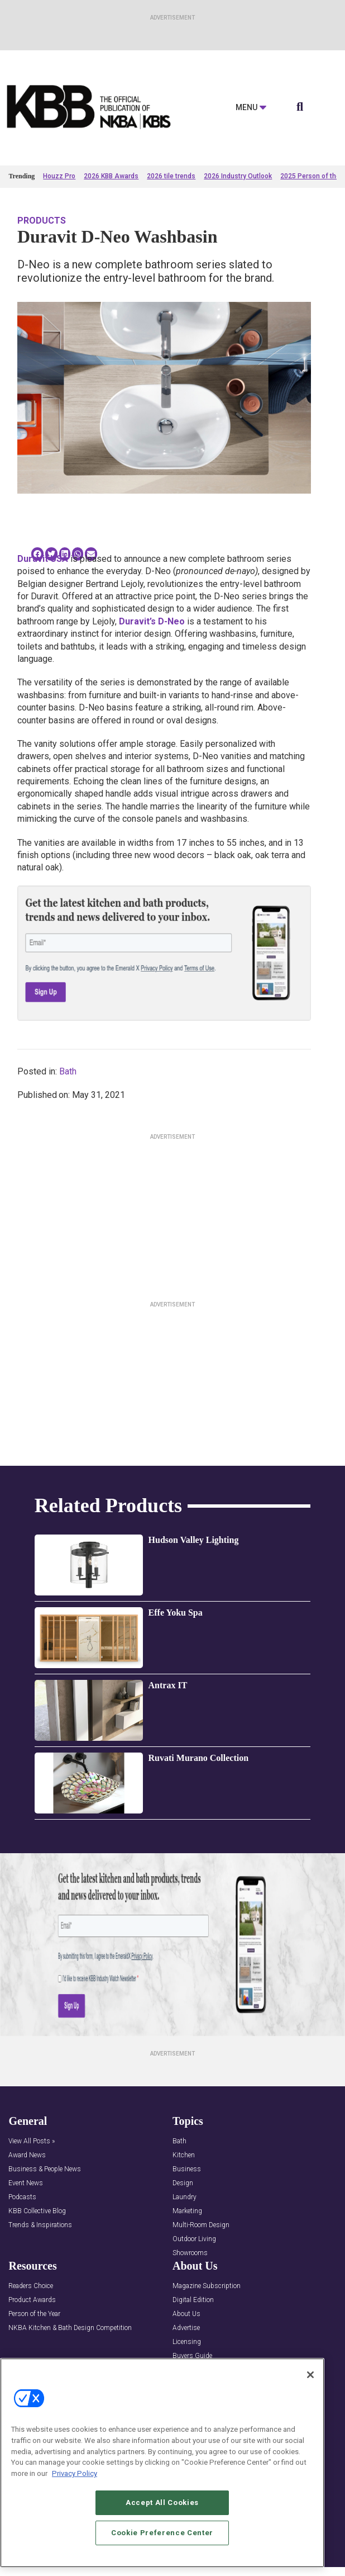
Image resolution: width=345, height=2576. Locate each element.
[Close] (310, 2386)
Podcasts (22, 2197)
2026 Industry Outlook (238, 176)
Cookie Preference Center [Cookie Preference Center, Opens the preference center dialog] (162, 2544)
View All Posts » (31, 2141)
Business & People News (44, 2169)
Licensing (186, 2342)
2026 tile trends (171, 176)
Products (41, 220)
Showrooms (190, 2253)
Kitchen (183, 2155)
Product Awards (32, 2300)
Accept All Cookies (162, 2513)
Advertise (186, 2328)
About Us (186, 2314)
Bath (67, 1071)
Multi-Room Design (200, 2225)
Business (186, 2169)
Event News (25, 2183)
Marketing (187, 2211)
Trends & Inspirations (40, 2225)
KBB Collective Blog (37, 2211)
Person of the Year (34, 2314)
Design (182, 2183)
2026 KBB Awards (111, 176)
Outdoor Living (194, 2239)
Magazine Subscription (206, 2286)
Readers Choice (30, 2286)
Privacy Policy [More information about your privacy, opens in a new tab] (74, 2485)
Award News (27, 2155)
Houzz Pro (59, 176)
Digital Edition (193, 2300)
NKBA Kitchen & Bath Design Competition (70, 2328)
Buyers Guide (192, 2356)
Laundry (184, 2197)
